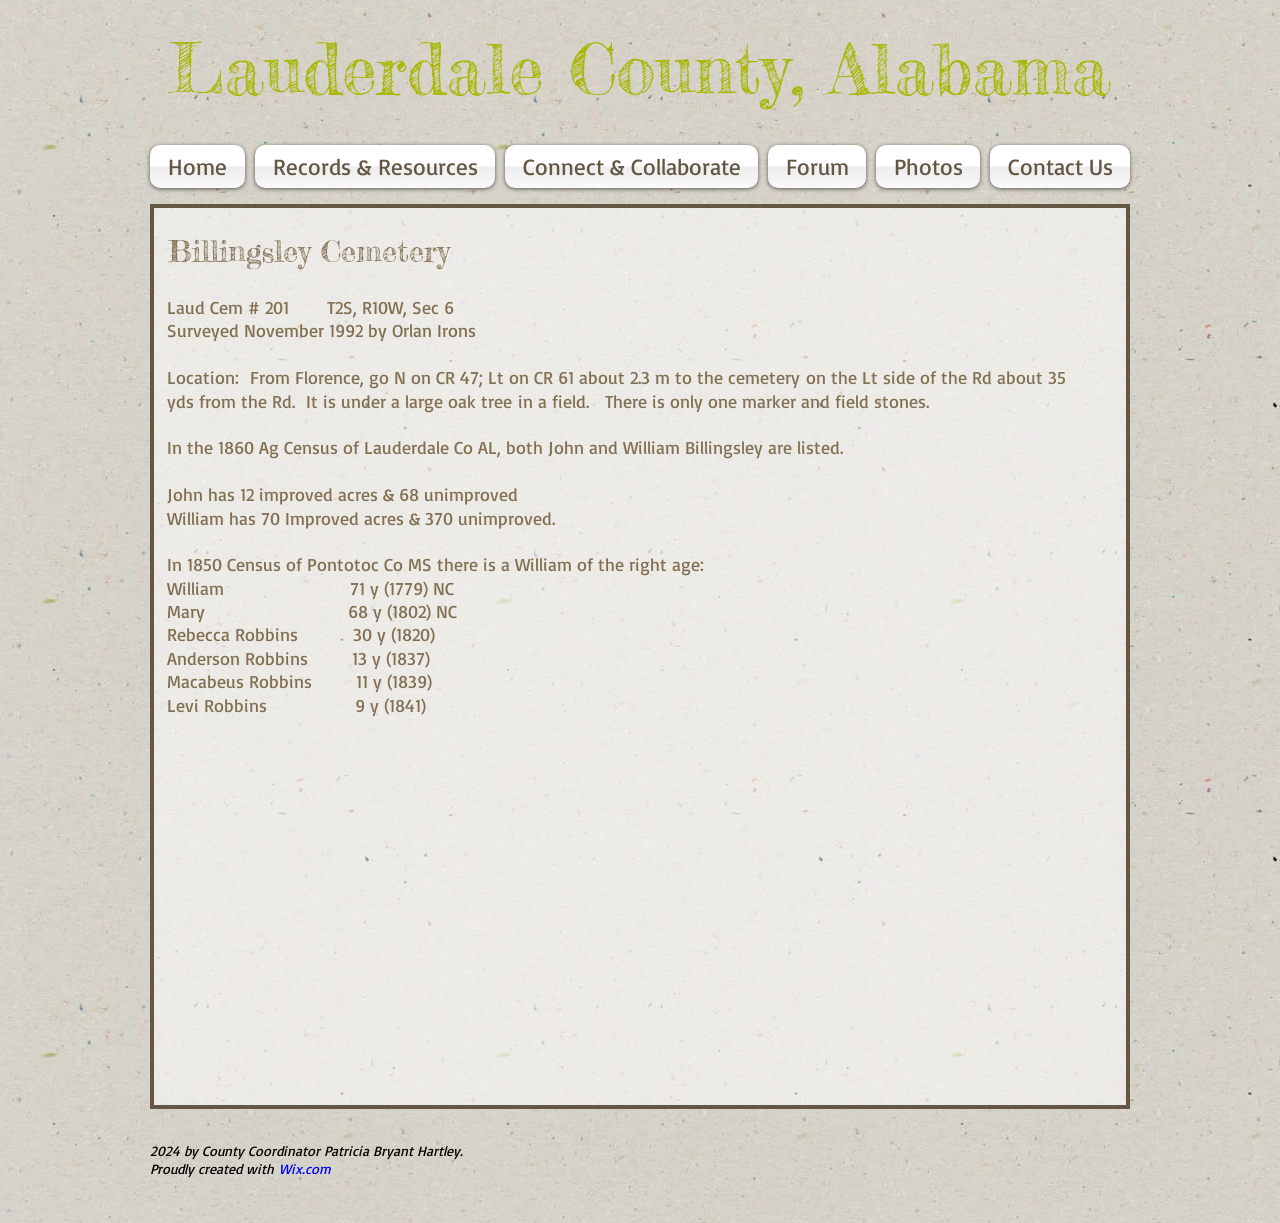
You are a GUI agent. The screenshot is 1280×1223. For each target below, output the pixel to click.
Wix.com (305, 1168)
